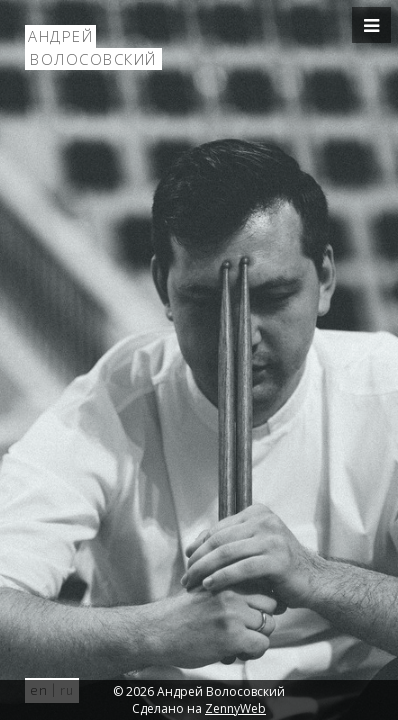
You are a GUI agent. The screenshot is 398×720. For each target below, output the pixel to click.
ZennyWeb (235, 708)
